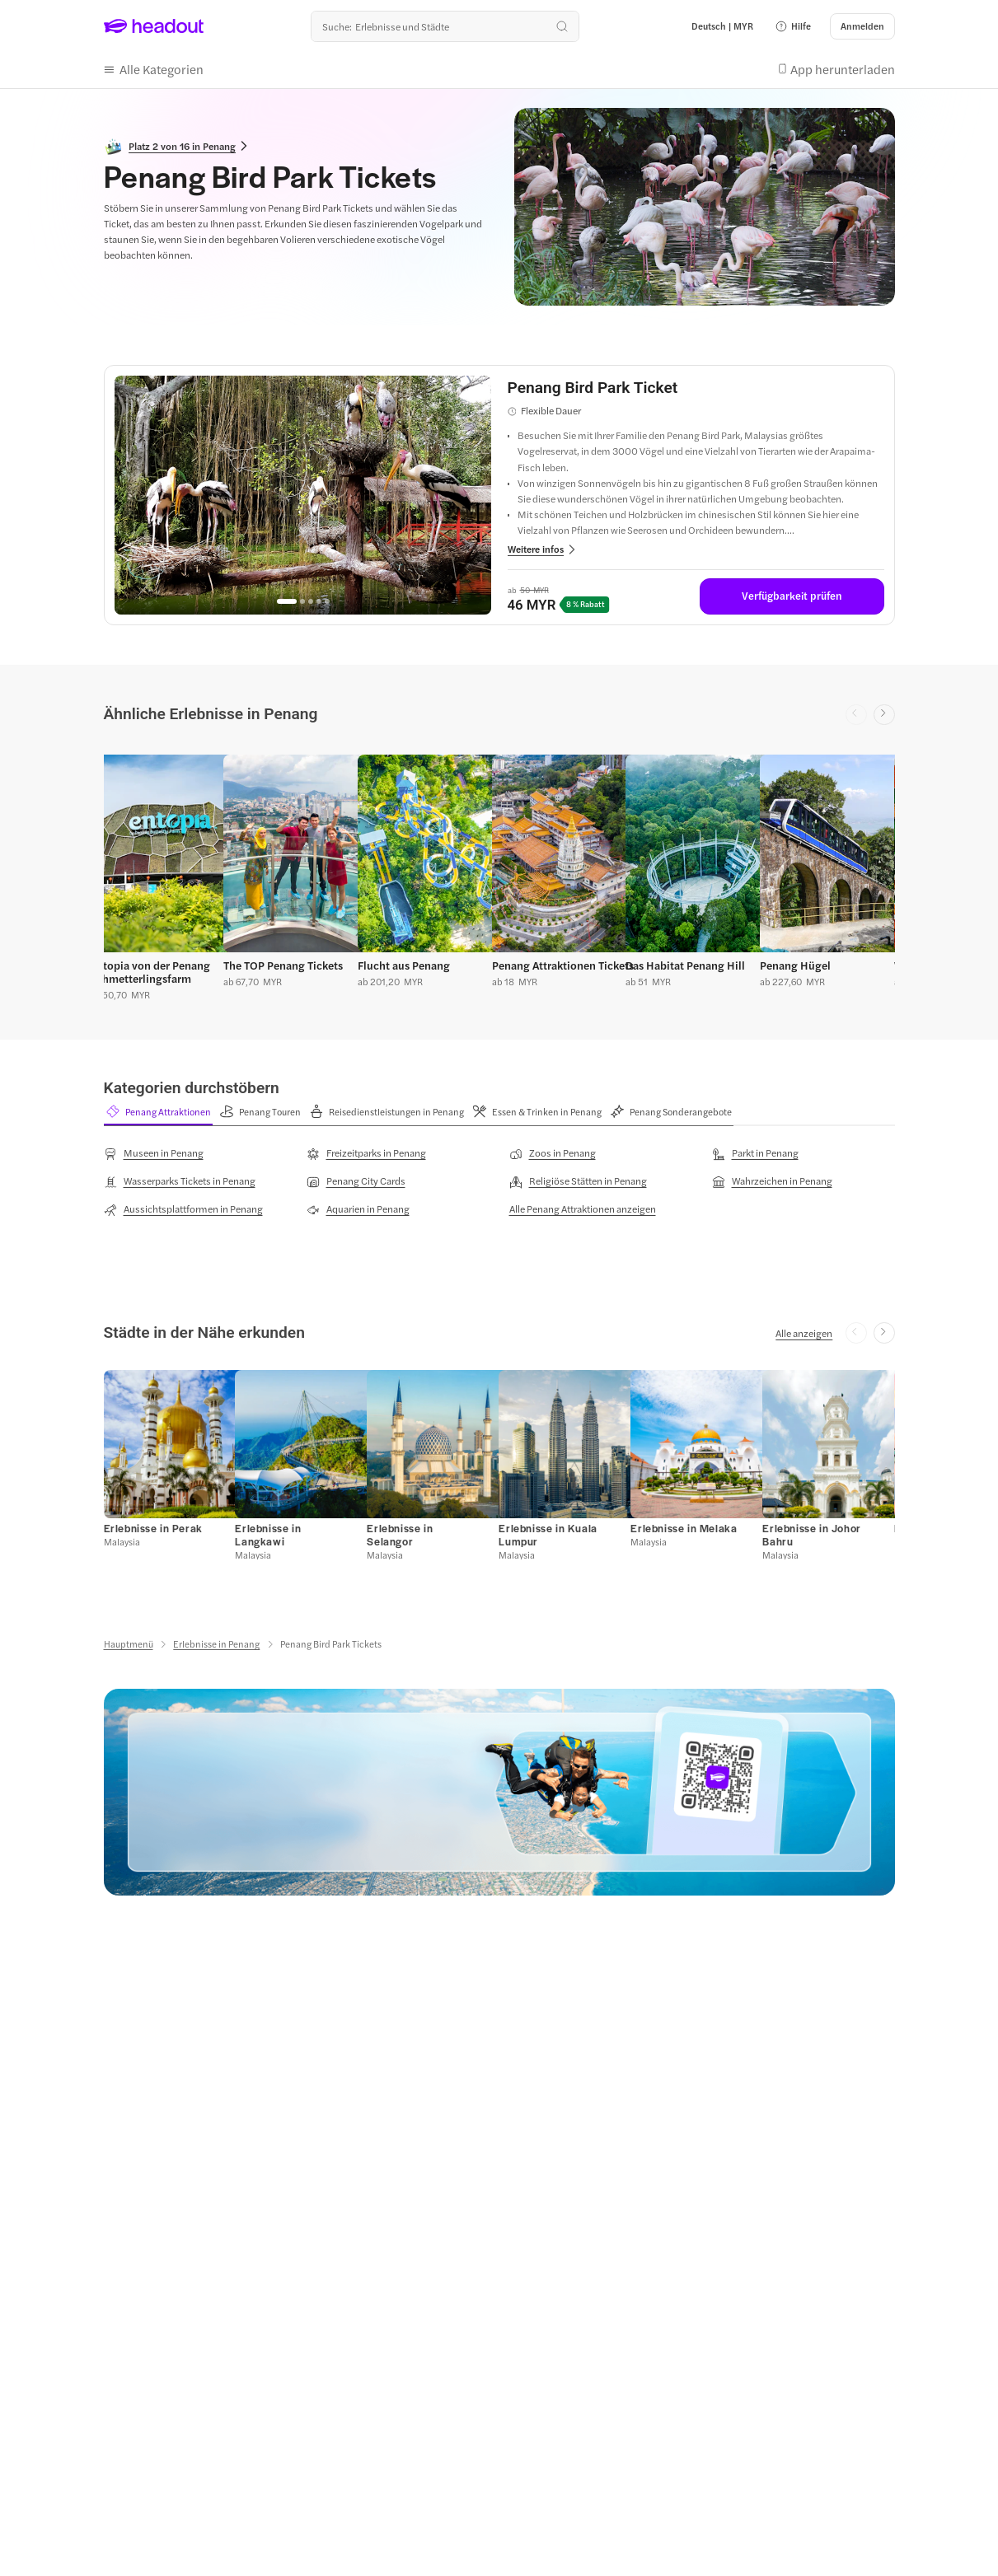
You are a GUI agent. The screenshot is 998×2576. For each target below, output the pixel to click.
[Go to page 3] (310, 598)
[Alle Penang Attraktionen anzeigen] (582, 1204)
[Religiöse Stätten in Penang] (578, 1177)
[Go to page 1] (287, 598)
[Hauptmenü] (128, 1640)
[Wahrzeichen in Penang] (772, 1177)
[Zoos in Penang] (552, 1149)
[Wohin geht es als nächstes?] (445, 26)
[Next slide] (884, 711)
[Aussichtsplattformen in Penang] (183, 1205)
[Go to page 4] (318, 598)
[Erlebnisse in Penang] (216, 1640)
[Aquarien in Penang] (358, 1205)
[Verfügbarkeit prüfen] (792, 593)
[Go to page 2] (302, 598)
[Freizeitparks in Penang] (366, 1149)
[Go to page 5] (327, 598)
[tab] (158, 1109)
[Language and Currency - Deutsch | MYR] (722, 26)
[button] (793, 26)
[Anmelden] (862, 26)
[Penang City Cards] (356, 1177)
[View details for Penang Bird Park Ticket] (696, 385)
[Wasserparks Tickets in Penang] (179, 1177)
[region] (303, 491)
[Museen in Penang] (154, 1149)
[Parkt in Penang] (755, 1149)
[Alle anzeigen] (803, 1328)
